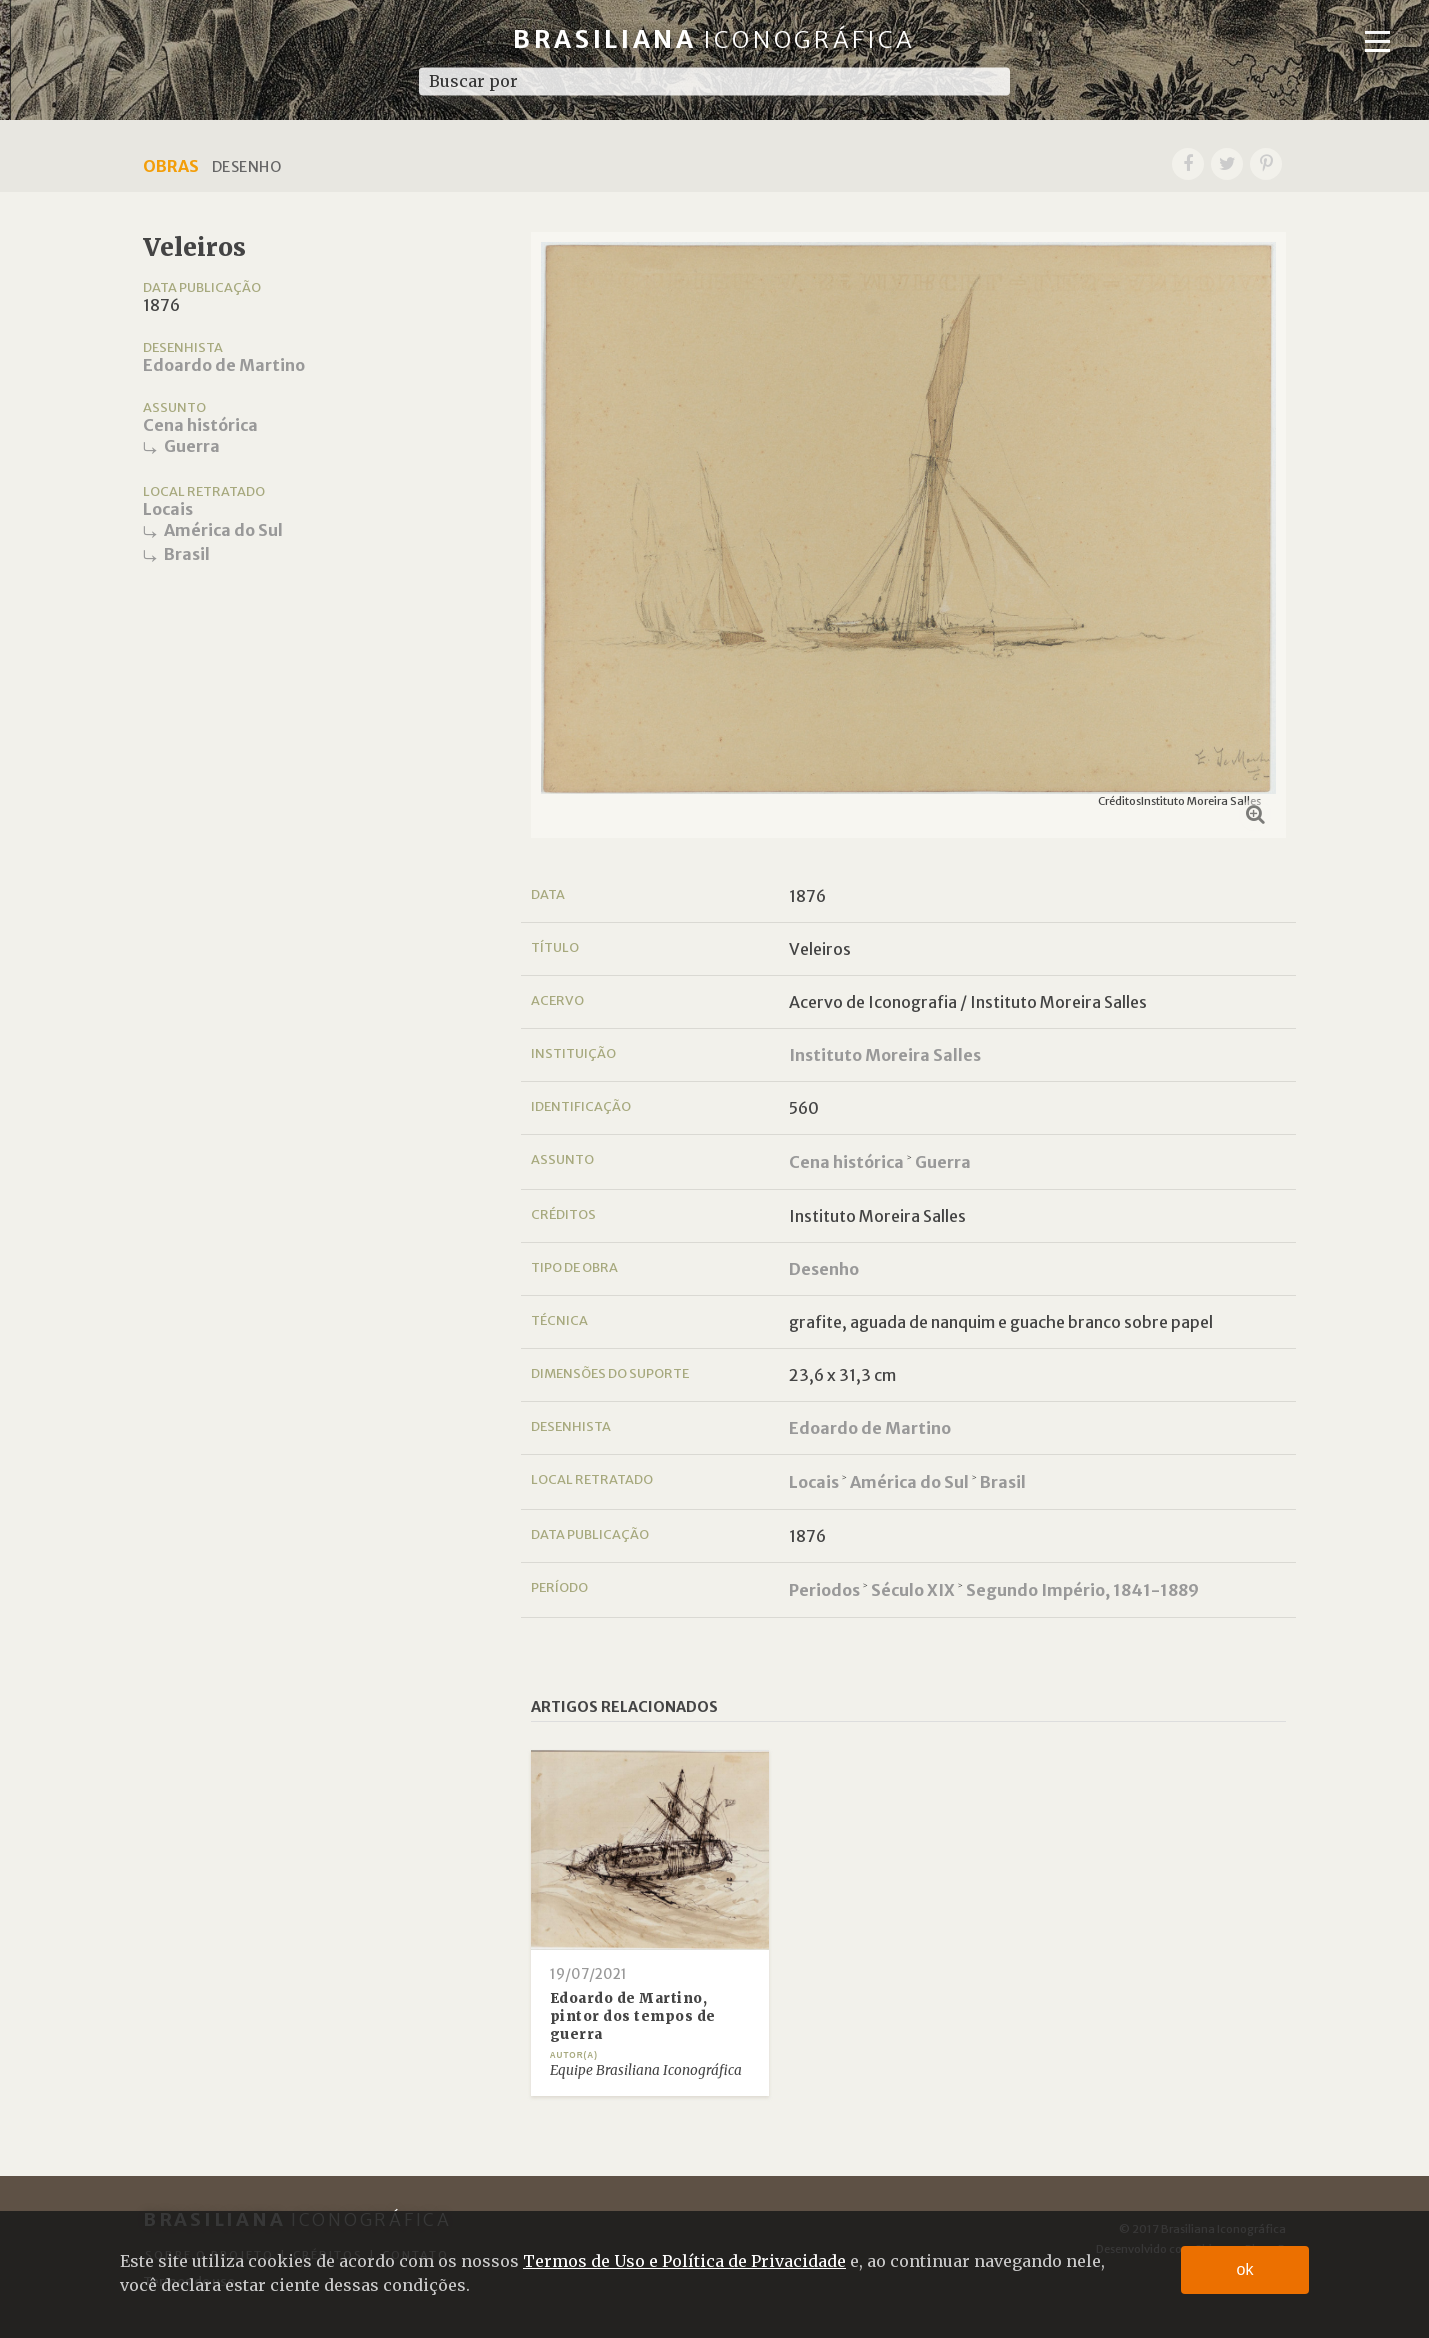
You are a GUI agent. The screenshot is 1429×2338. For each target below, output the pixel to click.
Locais (168, 509)
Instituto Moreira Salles (885, 1055)
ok (1245, 2269)
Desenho (824, 1269)
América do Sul (223, 530)
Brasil (187, 554)
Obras (171, 166)
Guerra (192, 446)
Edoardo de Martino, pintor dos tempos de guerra (633, 2016)
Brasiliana (714, 39)
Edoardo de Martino (224, 365)
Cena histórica (200, 425)
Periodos (824, 1590)
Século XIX (913, 1590)
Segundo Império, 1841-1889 (1082, 1590)
